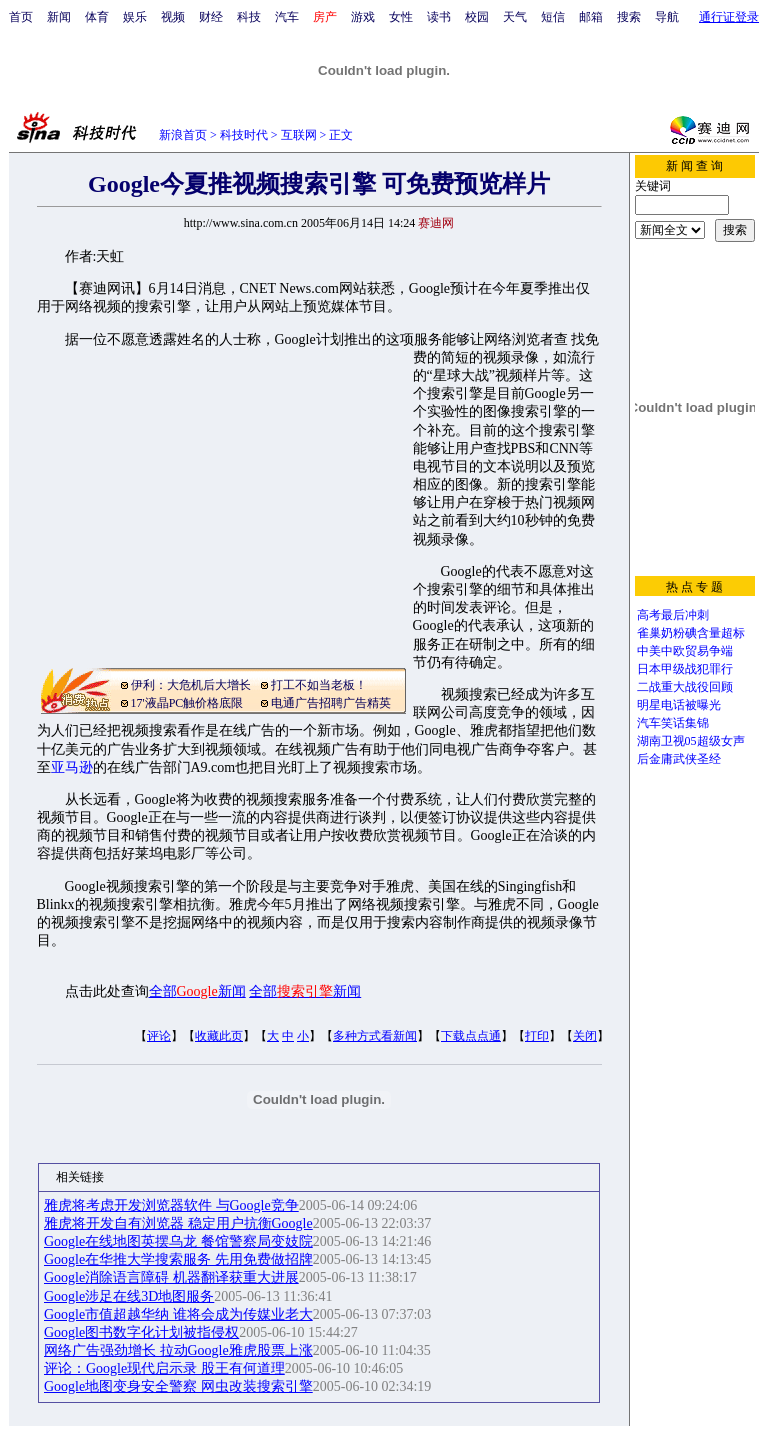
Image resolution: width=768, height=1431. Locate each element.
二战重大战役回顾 (685, 687)
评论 (159, 1036)
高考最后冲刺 (673, 615)
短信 (553, 17)
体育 (97, 17)
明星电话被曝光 (679, 705)
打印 (537, 1036)
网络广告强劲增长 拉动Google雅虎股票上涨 (178, 1350)
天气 (515, 17)
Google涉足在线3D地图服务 (129, 1296)
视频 (173, 17)
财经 (211, 17)
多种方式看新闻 (375, 1036)
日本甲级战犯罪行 (685, 669)
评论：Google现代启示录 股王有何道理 (164, 1368)
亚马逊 (72, 767)
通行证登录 (729, 17)
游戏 (363, 17)
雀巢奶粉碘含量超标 (691, 633)
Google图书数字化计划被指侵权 (141, 1332)
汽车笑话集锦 (673, 723)
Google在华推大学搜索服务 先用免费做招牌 (178, 1259)
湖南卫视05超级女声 (691, 741)
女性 (401, 17)
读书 (439, 17)
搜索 (629, 17)
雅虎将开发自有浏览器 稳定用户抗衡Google (178, 1223)
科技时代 (244, 135)
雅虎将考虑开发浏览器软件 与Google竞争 (171, 1205)
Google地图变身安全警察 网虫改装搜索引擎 (178, 1386)
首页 (21, 17)
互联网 (299, 135)
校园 (477, 17)
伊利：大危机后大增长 (191, 685)
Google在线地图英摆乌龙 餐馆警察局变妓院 (178, 1241)
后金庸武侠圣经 (679, 759)
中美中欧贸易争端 (685, 651)
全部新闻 (197, 991)
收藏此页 (219, 1036)
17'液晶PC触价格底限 (187, 703)
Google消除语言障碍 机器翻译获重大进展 (171, 1277)
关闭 (585, 1036)
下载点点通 (471, 1036)
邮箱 (591, 17)
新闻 (59, 17)
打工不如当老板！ (319, 685)
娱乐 (135, 17)
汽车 (287, 17)
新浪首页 (183, 135)
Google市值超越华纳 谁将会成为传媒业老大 (178, 1314)
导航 (667, 17)
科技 (249, 17)
